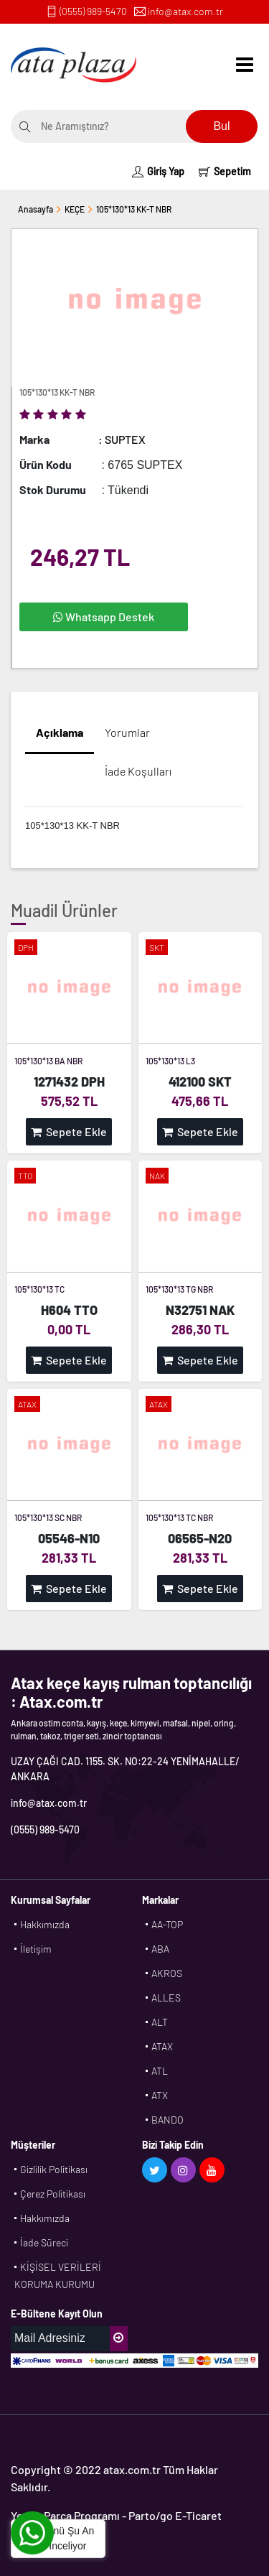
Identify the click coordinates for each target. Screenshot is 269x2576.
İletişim (36, 1949)
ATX (159, 2095)
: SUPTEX (122, 439)
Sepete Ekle (69, 1131)
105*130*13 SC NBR (48, 1517)
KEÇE (75, 209)
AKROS (166, 1973)
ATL (159, 2071)
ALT (159, 2022)
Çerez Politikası (52, 2193)
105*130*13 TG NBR (179, 1289)
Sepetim (225, 171)
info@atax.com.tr (185, 11)
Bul (221, 126)
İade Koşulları (138, 771)
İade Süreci (44, 2242)
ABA (160, 1949)
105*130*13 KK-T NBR (133, 209)
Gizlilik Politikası (54, 2169)
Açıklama (59, 732)
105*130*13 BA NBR (48, 1061)
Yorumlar (127, 732)
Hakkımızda (45, 1924)
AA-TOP (167, 1924)
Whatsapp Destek (103, 616)
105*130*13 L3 (170, 1061)
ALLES (166, 1997)
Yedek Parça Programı (65, 2515)
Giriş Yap (158, 171)
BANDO (167, 2120)
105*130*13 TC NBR (179, 1517)
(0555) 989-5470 (93, 11)
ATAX (162, 2046)
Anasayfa (35, 209)
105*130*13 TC (39, 1289)
